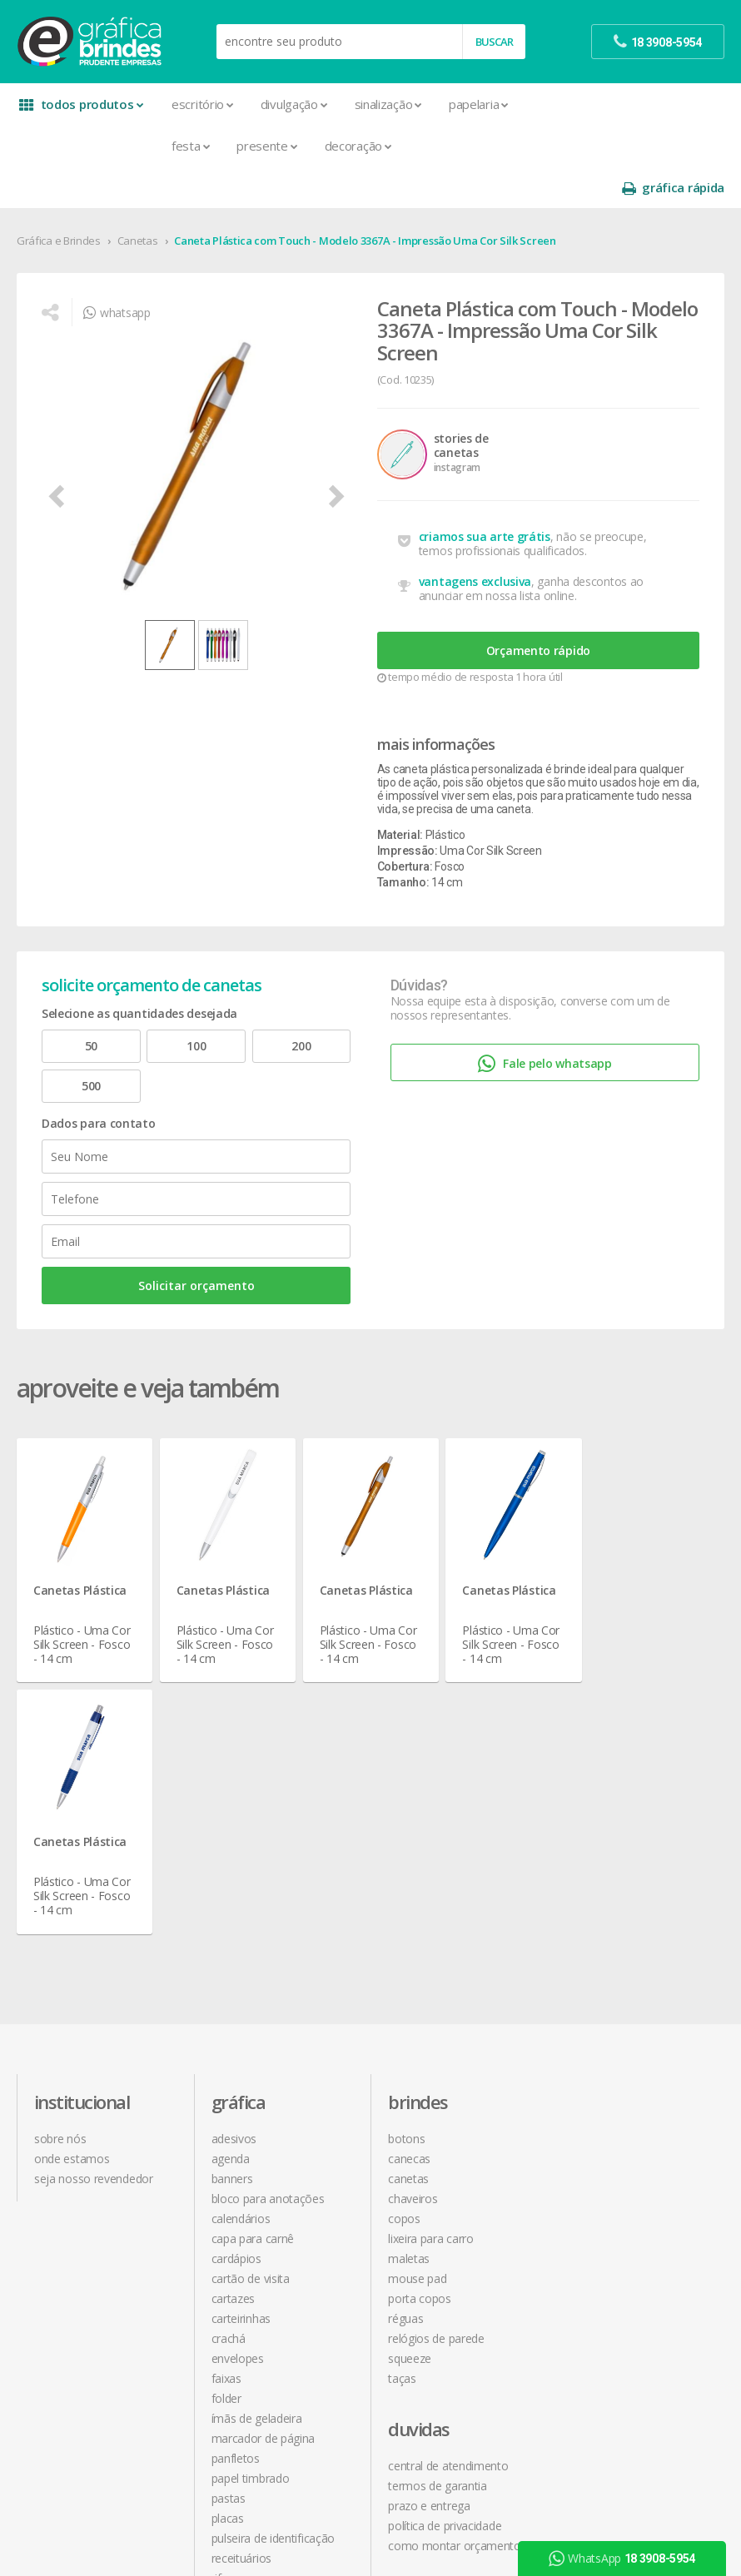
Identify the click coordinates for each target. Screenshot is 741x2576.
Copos (404, 1925)
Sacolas (231, 2305)
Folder (226, 2105)
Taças (402, 2085)
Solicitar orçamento (196, 1244)
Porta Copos (419, 2005)
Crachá (228, 2045)
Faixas (226, 2085)
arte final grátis (603, 2238)
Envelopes (237, 2065)
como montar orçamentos (634, 1925)
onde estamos (71, 1866)
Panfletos (235, 2165)
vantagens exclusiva (475, 540)
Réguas (405, 2025)
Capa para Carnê (253, 1945)
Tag (219, 2365)
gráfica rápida (672, 104)
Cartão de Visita (250, 1985)
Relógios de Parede (436, 2045)
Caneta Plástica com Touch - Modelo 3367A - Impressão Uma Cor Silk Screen (364, 198)
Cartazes (233, 2005)
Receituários (241, 2265)
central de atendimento (625, 1846)
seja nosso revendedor (93, 1886)
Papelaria (479, 104)
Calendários (241, 1925)
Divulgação (294, 104)
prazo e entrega (606, 1886)
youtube (597, 2146)
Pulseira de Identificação (273, 2245)
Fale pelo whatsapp (545, 1022)
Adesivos (234, 1846)
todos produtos (81, 104)
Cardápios (236, 1965)
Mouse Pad (417, 1985)
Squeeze (409, 2065)
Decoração (358, 145)
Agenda (230, 1866)
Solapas (231, 2345)
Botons (406, 1846)
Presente (266, 145)
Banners (232, 1886)
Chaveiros (412, 1905)
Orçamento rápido (538, 609)
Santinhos (236, 2325)
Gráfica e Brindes (59, 198)
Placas (227, 2225)
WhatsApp (622, 2558)
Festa (191, 145)
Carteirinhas (241, 2025)
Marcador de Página (263, 2145)
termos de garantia (614, 1866)
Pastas (228, 2205)
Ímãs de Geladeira (256, 2125)
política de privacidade (622, 1905)
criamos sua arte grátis (484, 495)
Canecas (409, 1866)
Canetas (137, 198)
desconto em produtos (624, 2258)
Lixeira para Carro (431, 1945)
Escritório (203, 104)
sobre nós (60, 1846)
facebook (599, 2104)
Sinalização (387, 104)
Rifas (222, 2285)
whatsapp (116, 271)
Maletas (409, 1965)
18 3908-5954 (610, 2016)
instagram (600, 2125)
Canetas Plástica (80, 1548)
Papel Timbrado (250, 2185)
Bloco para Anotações (268, 1905)
